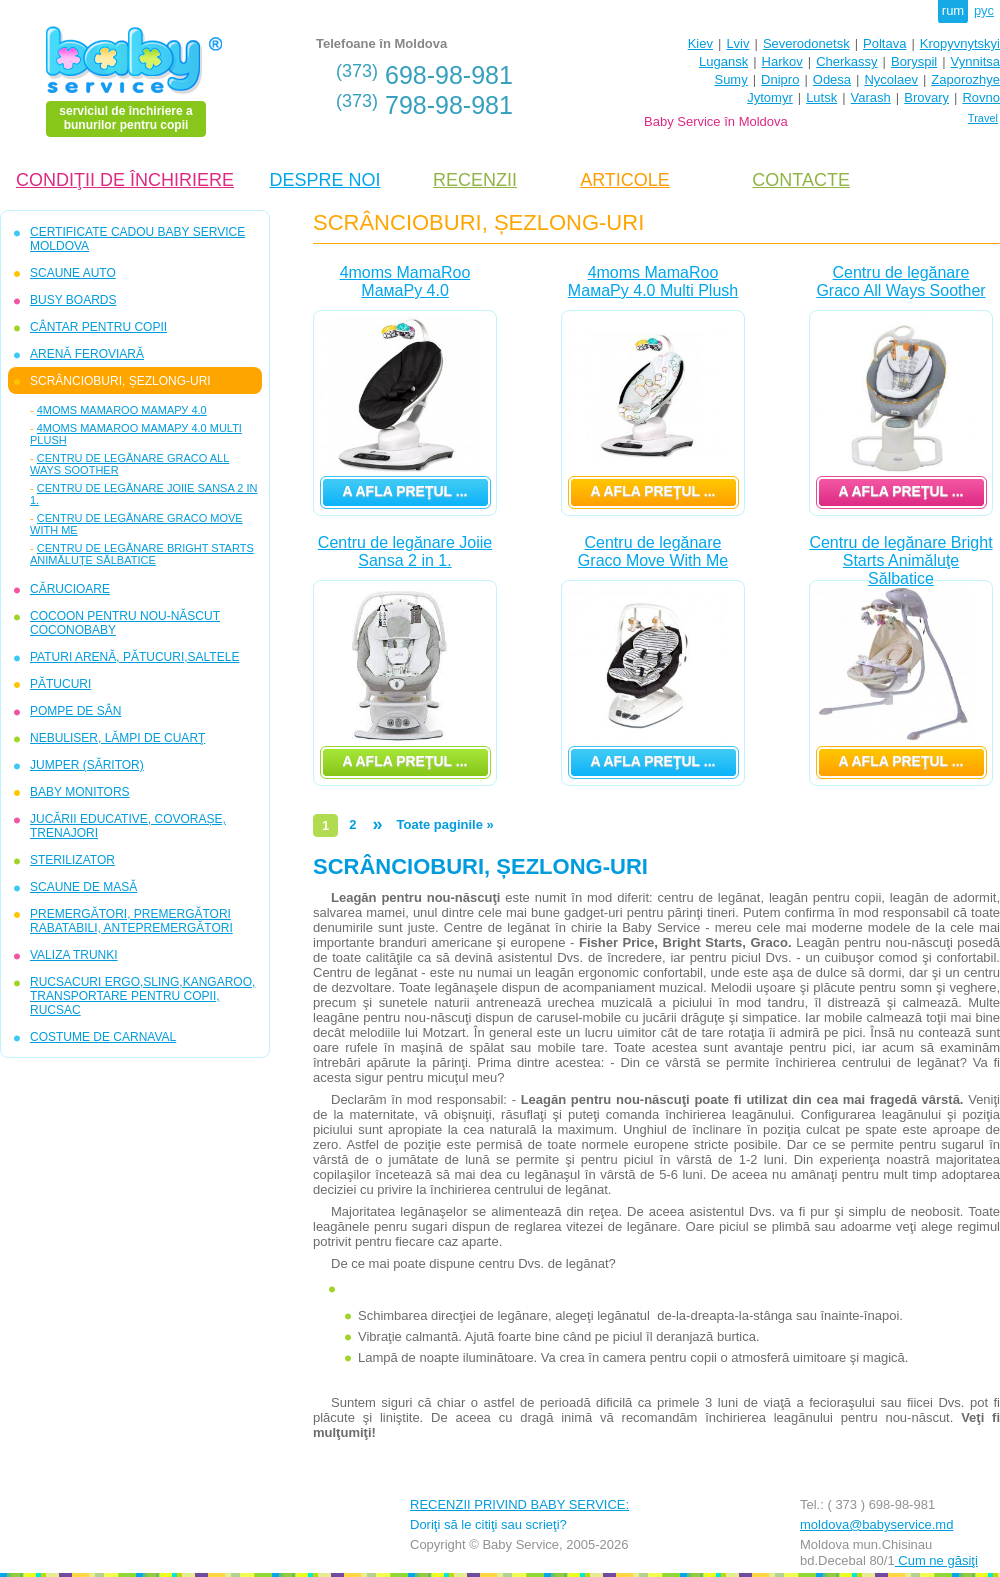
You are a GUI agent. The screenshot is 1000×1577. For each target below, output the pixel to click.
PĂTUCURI (60, 684)
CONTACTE (801, 180)
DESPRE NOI (324, 180)
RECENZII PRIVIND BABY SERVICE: (519, 1504)
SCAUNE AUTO (73, 273)
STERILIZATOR (72, 860)
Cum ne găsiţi (936, 1560)
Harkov (782, 61)
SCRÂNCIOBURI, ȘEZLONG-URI (120, 381)
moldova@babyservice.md (876, 1524)
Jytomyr (770, 97)
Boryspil (914, 61)
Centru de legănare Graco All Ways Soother (900, 281)
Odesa (832, 79)
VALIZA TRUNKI (74, 955)
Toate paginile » (444, 824)
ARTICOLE (625, 180)
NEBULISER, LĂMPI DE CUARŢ (117, 738)
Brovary (926, 97)
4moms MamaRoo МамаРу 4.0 (122, 410)
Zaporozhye (965, 79)
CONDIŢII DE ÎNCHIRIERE (125, 180)
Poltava (884, 43)
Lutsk (821, 97)
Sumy (730, 79)
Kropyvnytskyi (960, 43)
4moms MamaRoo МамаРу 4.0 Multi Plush (653, 281)
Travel (983, 118)
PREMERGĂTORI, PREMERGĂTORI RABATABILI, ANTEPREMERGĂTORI (131, 921)
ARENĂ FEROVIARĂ (87, 354)
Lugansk (723, 61)
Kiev (700, 43)
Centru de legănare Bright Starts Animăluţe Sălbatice (142, 554)
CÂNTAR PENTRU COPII (98, 327)
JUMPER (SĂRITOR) (87, 765)
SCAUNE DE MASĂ (83, 887)
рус (984, 10)
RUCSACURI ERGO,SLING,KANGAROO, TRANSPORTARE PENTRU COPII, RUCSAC (142, 996)
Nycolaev (890, 79)
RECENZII (475, 180)
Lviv (737, 43)
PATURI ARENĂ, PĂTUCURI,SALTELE (134, 657)
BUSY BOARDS (73, 300)
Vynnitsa (975, 61)
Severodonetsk (806, 43)
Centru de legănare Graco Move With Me (653, 551)
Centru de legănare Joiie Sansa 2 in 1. (405, 551)
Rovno (981, 97)
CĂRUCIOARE (70, 589)
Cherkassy (846, 61)
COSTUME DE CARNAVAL (103, 1037)
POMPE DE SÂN (75, 711)
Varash (871, 97)
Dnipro (780, 79)
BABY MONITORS (80, 792)
